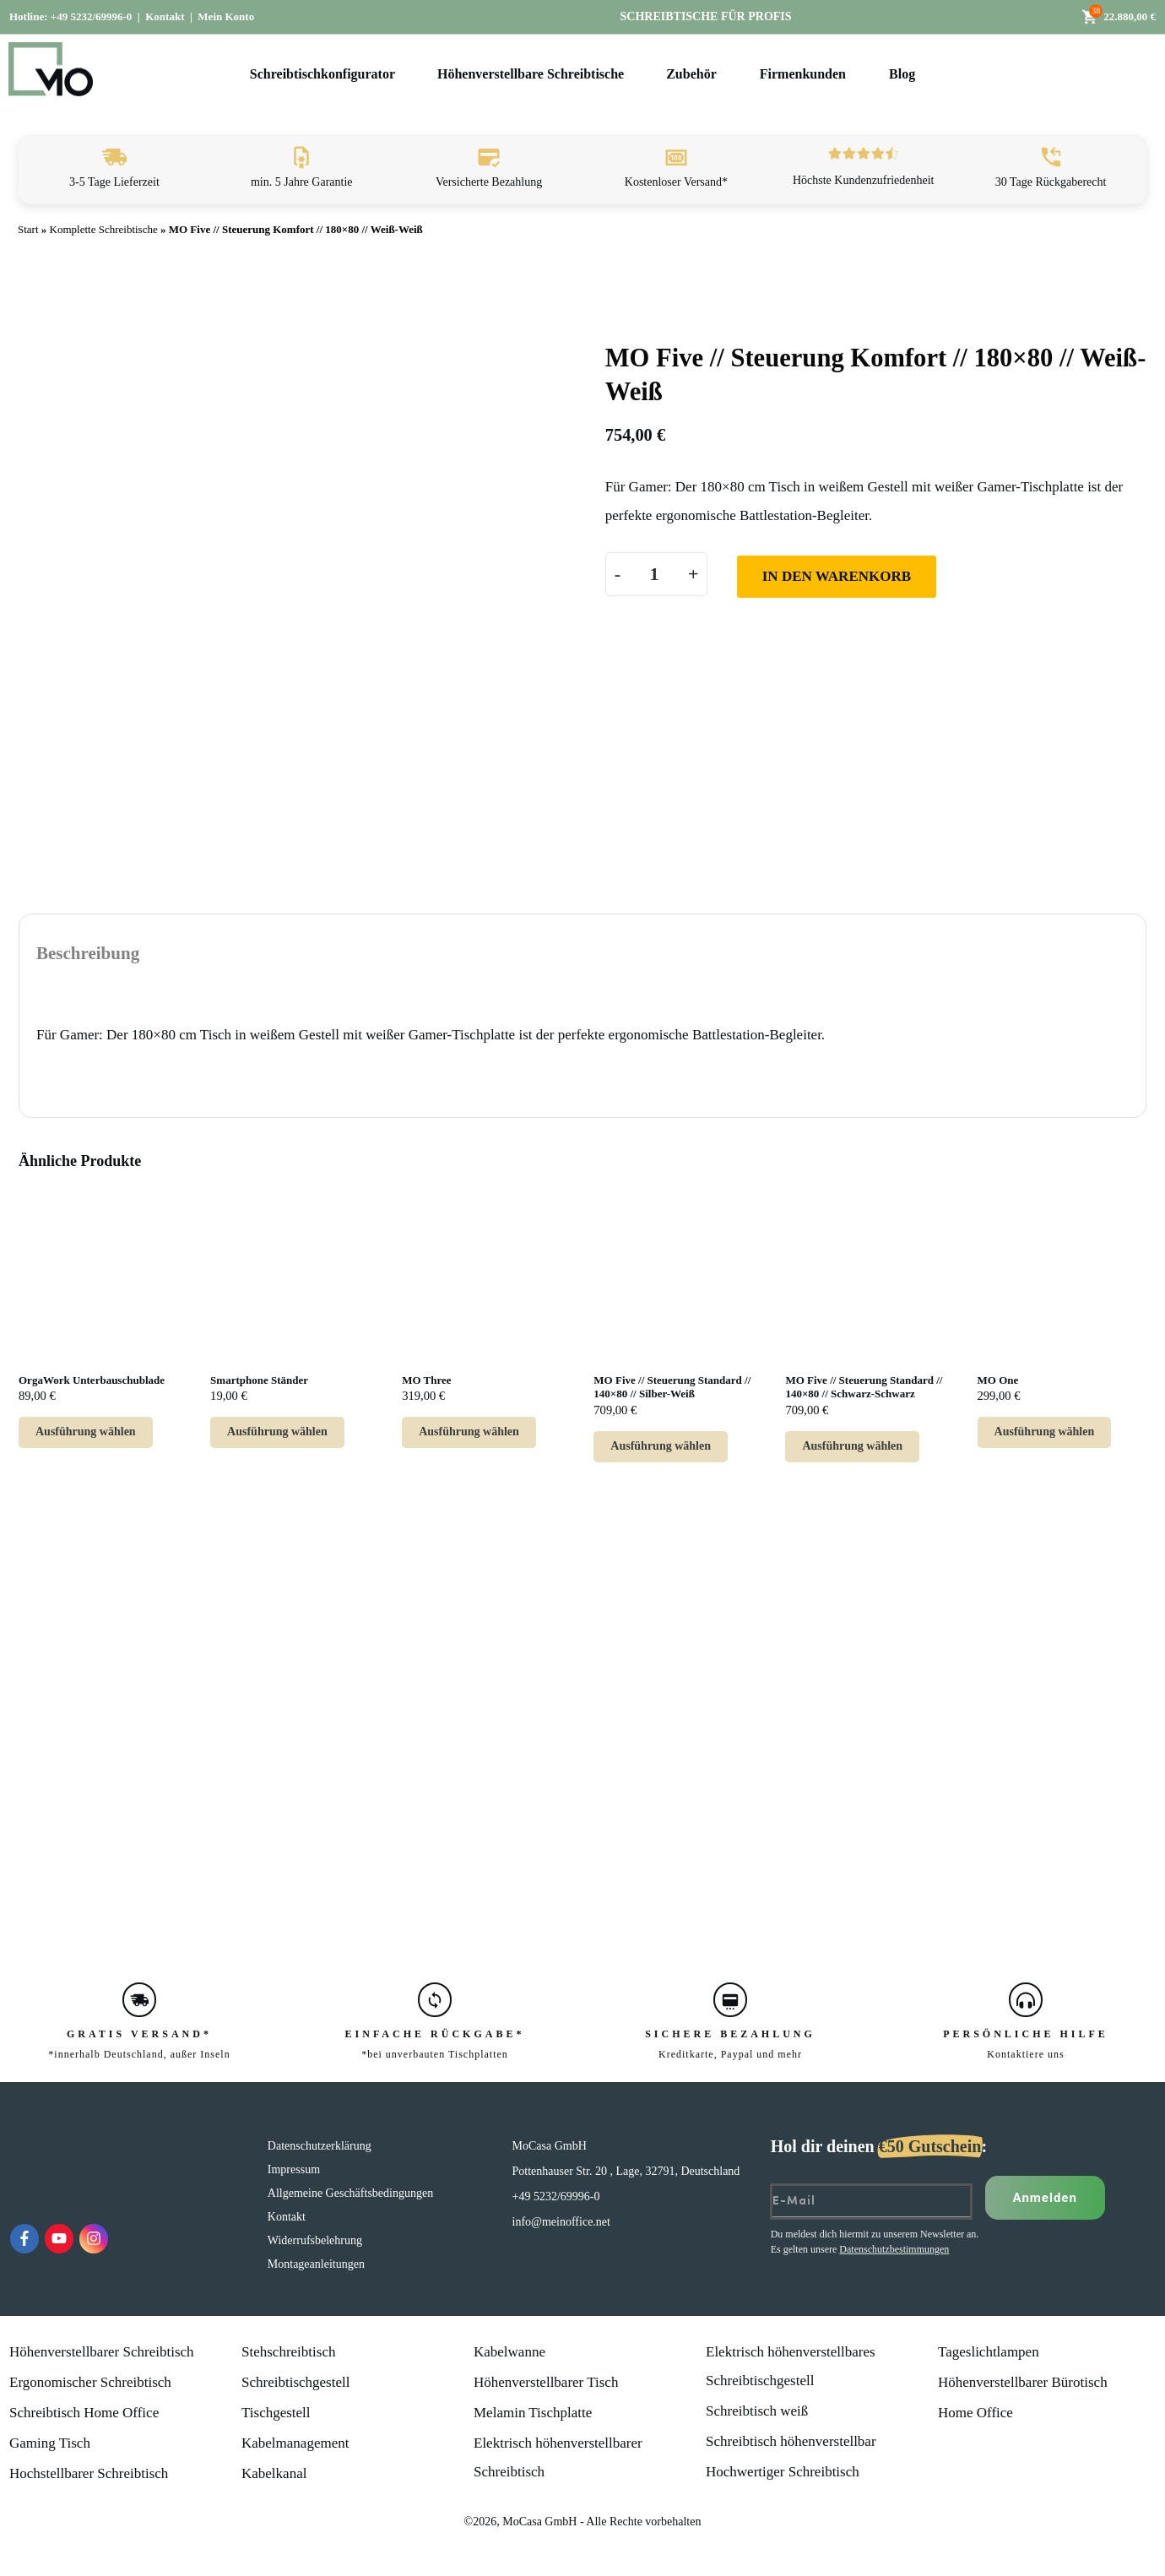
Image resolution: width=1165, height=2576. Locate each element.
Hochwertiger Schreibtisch (782, 2472)
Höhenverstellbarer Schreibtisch (101, 2352)
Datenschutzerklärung (319, 2145)
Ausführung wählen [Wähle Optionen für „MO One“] (1044, 1431)
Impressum (294, 2169)
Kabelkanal (273, 2473)
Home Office (975, 2413)
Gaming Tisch (49, 2443)
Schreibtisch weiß (757, 2411)
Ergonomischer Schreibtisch (90, 2382)
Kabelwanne (509, 2352)
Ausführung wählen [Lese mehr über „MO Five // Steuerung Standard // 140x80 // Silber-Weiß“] (660, 1446)
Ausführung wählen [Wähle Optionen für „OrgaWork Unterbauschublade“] (85, 1431)
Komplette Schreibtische (104, 229)
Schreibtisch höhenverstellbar (791, 2441)
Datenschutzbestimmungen (894, 2249)
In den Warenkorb (836, 576)
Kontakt (164, 16)
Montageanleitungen (316, 2264)
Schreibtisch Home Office (84, 2413)
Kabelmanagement (295, 2443)
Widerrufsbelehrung (315, 2240)
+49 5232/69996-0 (92, 16)
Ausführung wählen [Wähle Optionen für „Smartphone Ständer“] (277, 1431)
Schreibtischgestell (295, 2382)
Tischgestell (276, 2413)
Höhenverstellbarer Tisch (546, 2382)
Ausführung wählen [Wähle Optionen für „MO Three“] (469, 1431)
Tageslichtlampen (988, 2352)
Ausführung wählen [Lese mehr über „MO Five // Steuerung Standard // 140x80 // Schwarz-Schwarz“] (852, 1446)
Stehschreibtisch (288, 2352)
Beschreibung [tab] (87, 953)
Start (28, 229)
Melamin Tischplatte (533, 2413)
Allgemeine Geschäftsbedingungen (350, 2193)
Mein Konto (226, 16)
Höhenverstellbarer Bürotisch (1023, 2382)
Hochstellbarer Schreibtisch (88, 2473)
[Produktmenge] (654, 574)
